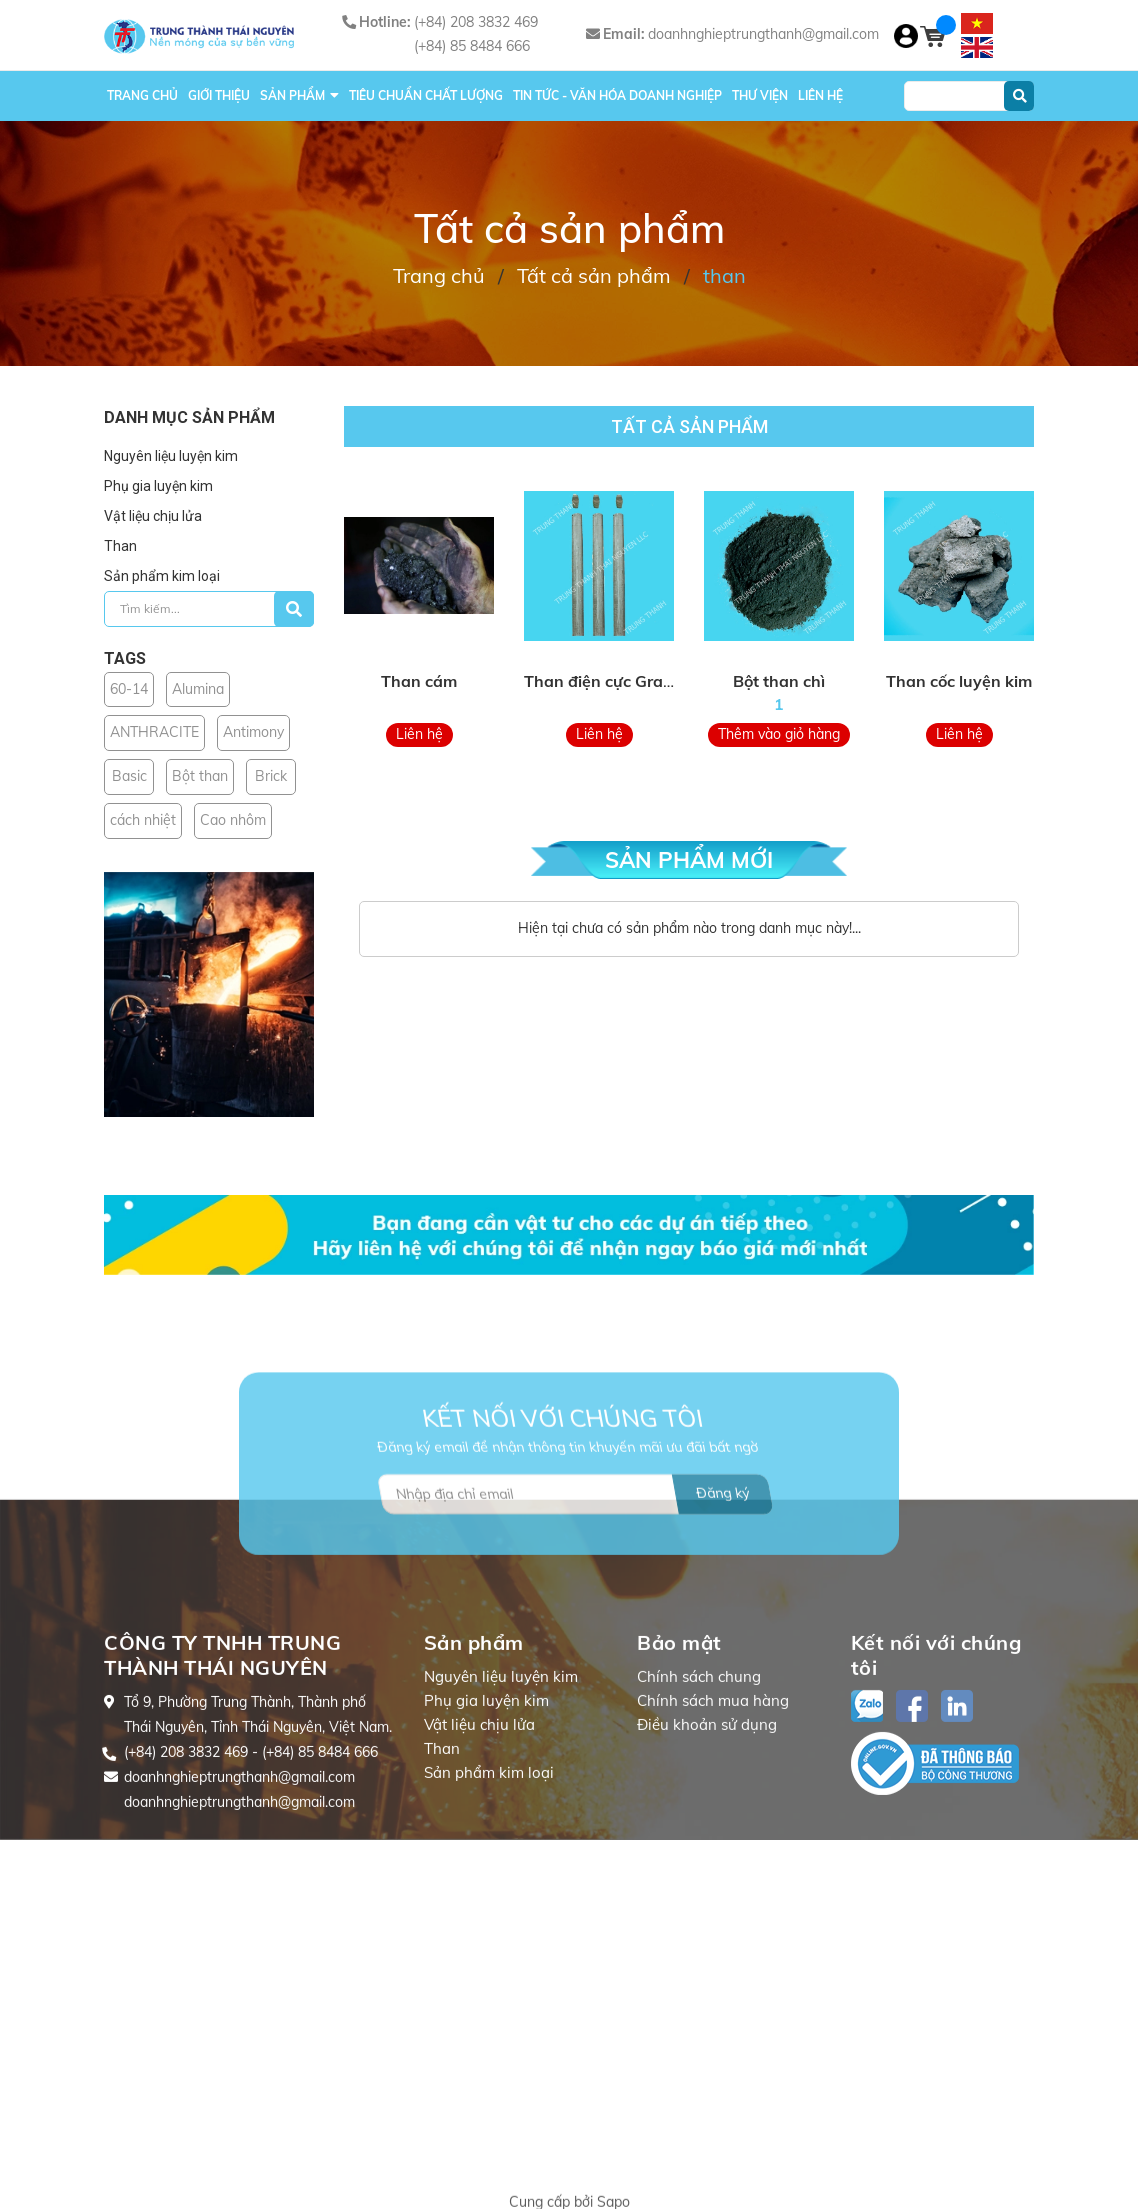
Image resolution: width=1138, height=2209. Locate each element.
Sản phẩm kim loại (162, 576)
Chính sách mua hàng (713, 1840)
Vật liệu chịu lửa (153, 516)
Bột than (200, 776)
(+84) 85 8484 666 (472, 46)
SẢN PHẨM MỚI (689, 860)
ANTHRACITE (154, 732)
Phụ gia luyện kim (158, 486)
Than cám (419, 681)
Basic (129, 776)
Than (120, 546)
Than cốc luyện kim (959, 681)
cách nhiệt (143, 820)
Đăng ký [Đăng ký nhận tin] (723, 1569)
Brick (271, 776)
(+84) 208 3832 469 (476, 22)
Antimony (253, 732)
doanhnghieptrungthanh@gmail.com (763, 34)
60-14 (129, 689)
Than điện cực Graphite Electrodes (654, 681)
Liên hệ (419, 734)
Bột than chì (779, 681)
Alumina (198, 689)
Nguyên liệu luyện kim (171, 456)
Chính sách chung (699, 1816)
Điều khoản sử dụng (707, 1864)
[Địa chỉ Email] (575, 1570)
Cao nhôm (233, 820)
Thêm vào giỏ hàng (779, 734)
